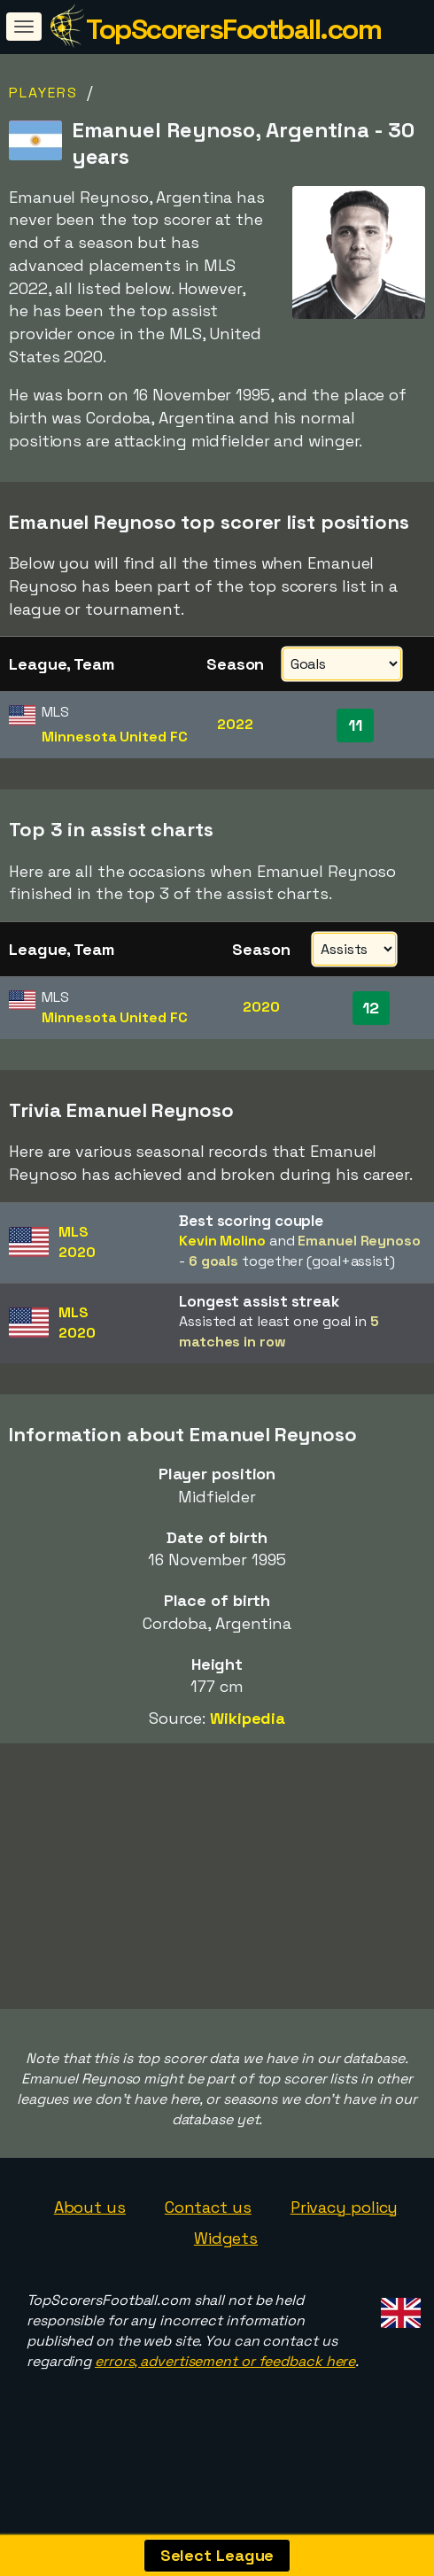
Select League (217, 2555)
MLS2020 (77, 1241)
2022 (235, 724)
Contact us (208, 2239)
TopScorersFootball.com (233, 29)
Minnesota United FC (114, 736)
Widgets (226, 2271)
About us (90, 2239)
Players (43, 92)
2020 (261, 1006)
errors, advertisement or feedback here (225, 2394)
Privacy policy (345, 2239)
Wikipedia (247, 1718)
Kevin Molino (222, 1240)
